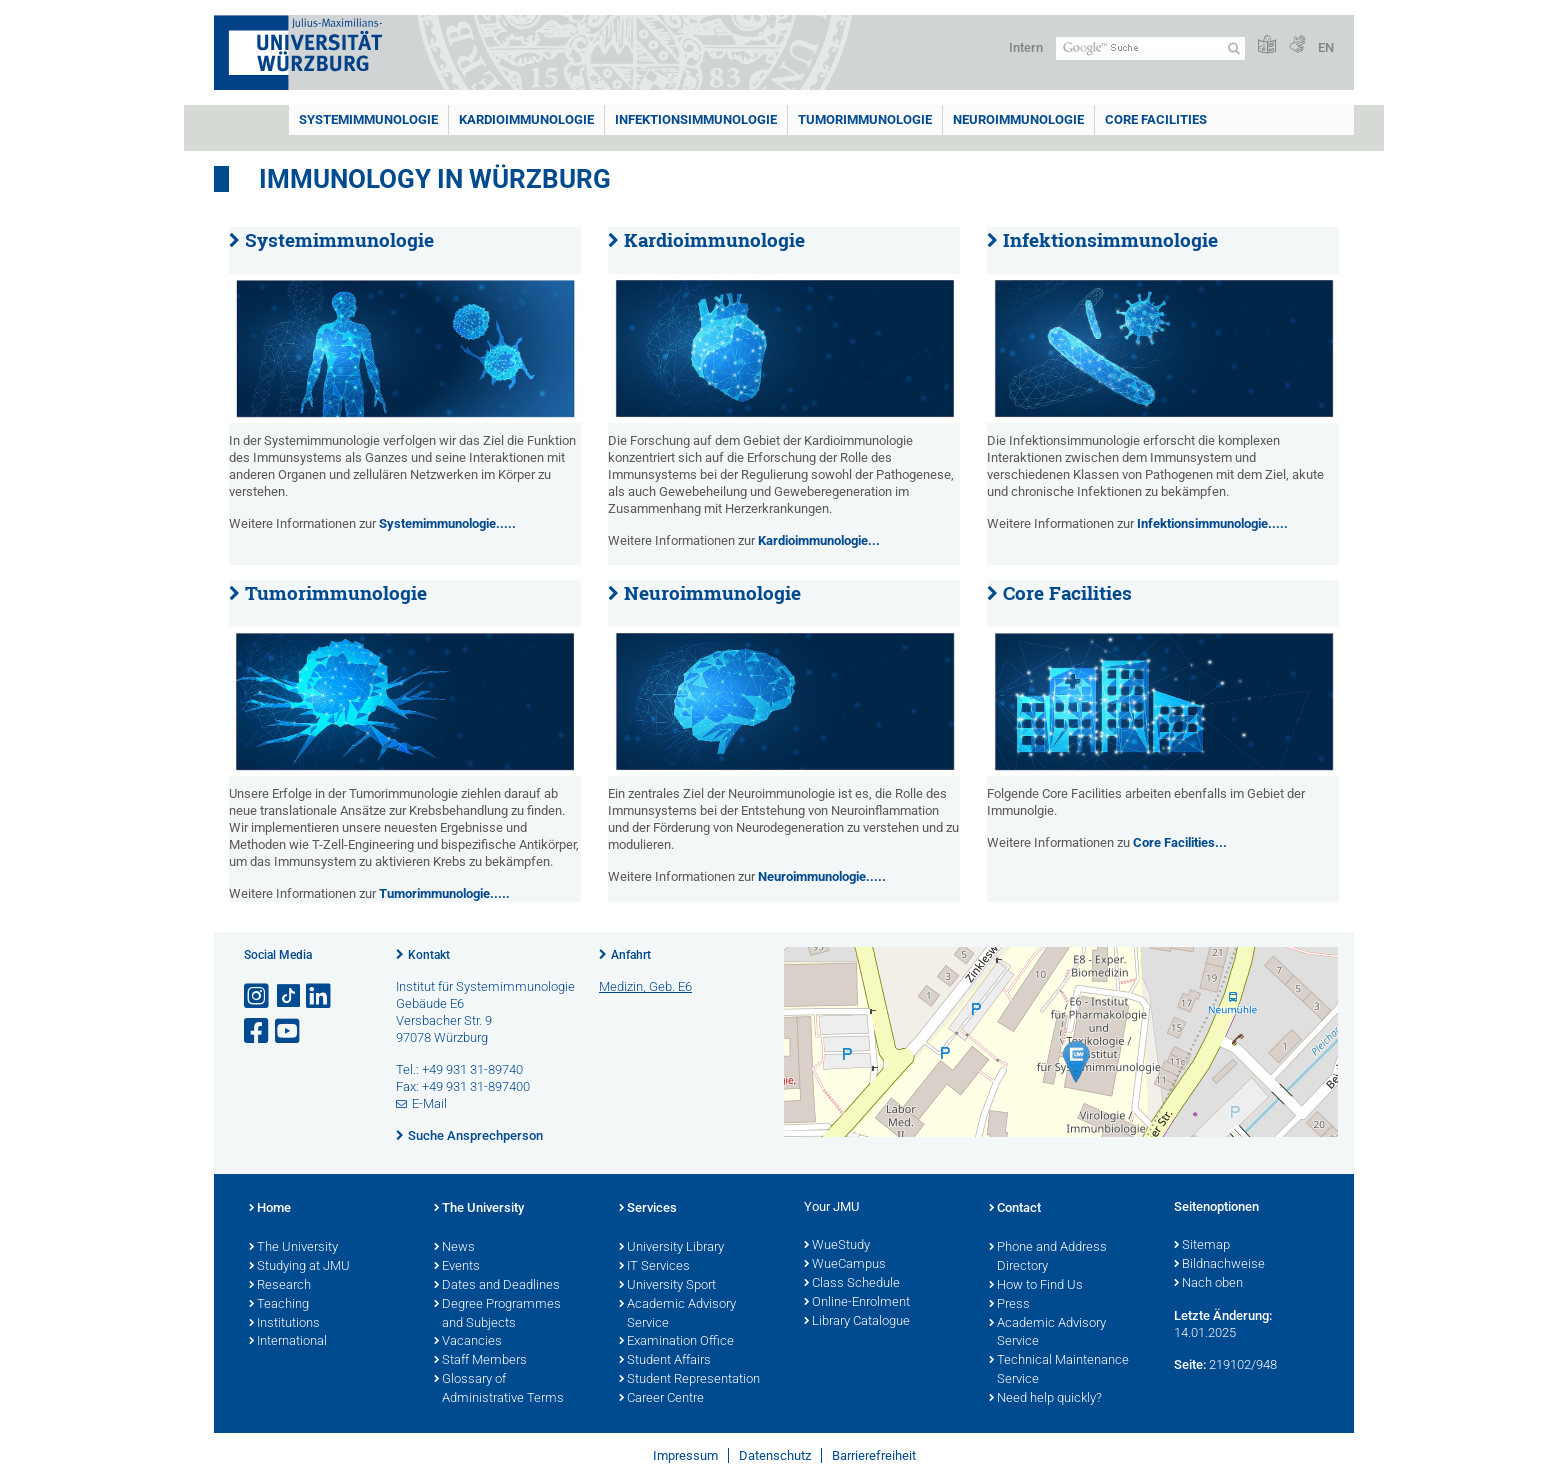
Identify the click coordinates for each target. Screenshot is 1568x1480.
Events (457, 1267)
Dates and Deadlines (497, 1286)
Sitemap (1202, 1246)
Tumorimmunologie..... (444, 893)
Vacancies (468, 1342)
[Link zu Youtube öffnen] (289, 1031)
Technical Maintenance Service (1059, 1370)
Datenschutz (775, 1455)
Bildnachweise (1219, 1265)
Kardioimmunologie (526, 119)
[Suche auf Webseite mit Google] (1150, 48)
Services (648, 1209)
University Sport (667, 1286)
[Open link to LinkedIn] (320, 996)
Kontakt (429, 955)
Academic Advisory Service (677, 1314)
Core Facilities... (1180, 842)
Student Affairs (665, 1361)
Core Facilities (1156, 119)
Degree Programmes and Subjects (497, 1314)
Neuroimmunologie (1018, 119)
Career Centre (661, 1399)
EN (1326, 47)
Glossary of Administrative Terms (499, 1389)
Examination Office (676, 1342)
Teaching (279, 1305)
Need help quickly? (1045, 1399)
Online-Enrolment (857, 1303)
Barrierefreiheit (874, 1455)
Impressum (685, 1455)
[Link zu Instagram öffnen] (258, 996)
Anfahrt (631, 955)
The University (293, 1248)
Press (1009, 1305)
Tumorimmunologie (865, 119)
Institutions (284, 1324)
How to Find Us (1036, 1286)
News (454, 1248)
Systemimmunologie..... (447, 523)
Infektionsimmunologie (696, 119)
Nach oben (1208, 1284)
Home (270, 1209)
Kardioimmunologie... (819, 540)
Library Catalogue (857, 1322)
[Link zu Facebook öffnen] (258, 1031)
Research (280, 1286)
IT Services (654, 1267)
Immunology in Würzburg (435, 179)
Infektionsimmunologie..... (1212, 523)
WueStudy (837, 1246)
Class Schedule (852, 1284)
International (288, 1342)
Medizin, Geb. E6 (645, 986)
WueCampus (845, 1265)
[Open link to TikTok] (289, 996)
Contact (1015, 1209)
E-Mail (429, 1103)
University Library (671, 1248)
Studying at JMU (299, 1267)
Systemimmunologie (368, 119)
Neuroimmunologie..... (822, 876)
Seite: (1190, 1364)
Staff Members (480, 1361)
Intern (1026, 47)
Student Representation (689, 1380)
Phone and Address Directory (1048, 1257)
